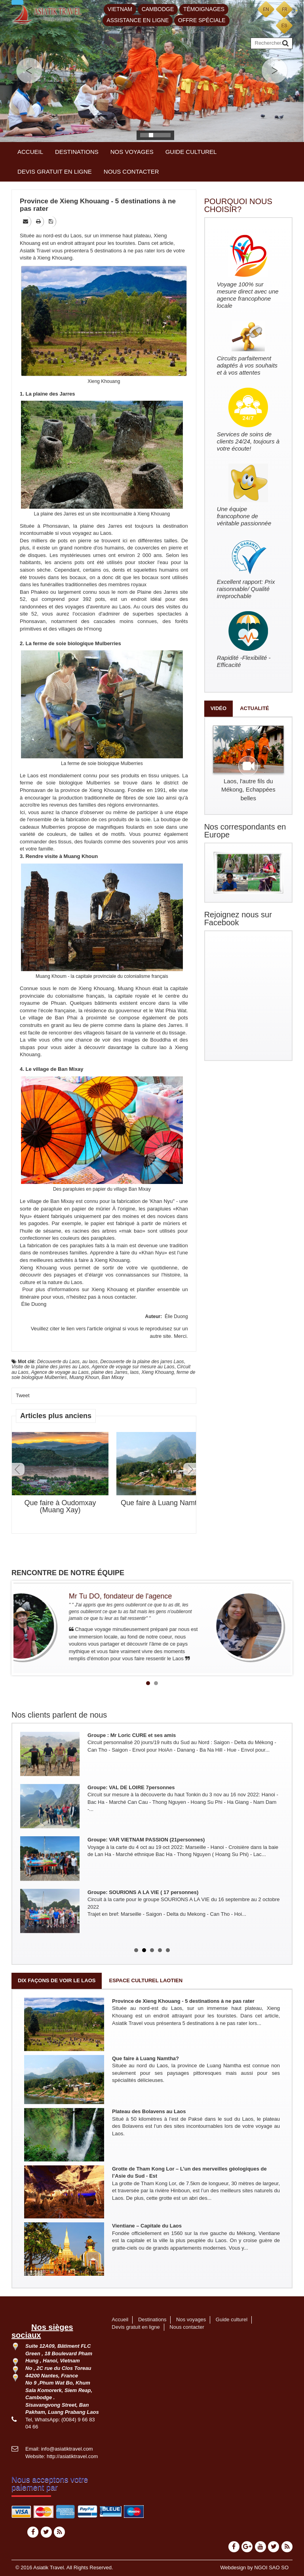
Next (189, 1469)
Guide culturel (191, 151)
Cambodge (158, 9)
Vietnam (120, 9)
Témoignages (203, 9)
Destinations (77, 151)
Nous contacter (131, 171)
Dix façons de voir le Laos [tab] (56, 1980)
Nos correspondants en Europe (245, 830)
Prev (18, 1469)
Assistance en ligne (137, 20)
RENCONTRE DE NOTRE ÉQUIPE (67, 1573)
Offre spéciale (202, 20)
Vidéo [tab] (218, 708)
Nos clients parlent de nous (59, 1714)
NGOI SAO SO (271, 2567)
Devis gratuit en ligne (54, 171)
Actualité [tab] (254, 708)
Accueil (30, 151)
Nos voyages (132, 151)
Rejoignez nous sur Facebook (238, 918)
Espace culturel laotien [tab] (145, 1980)
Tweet (23, 1395)
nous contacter (119, 1297)
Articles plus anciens (55, 1416)
